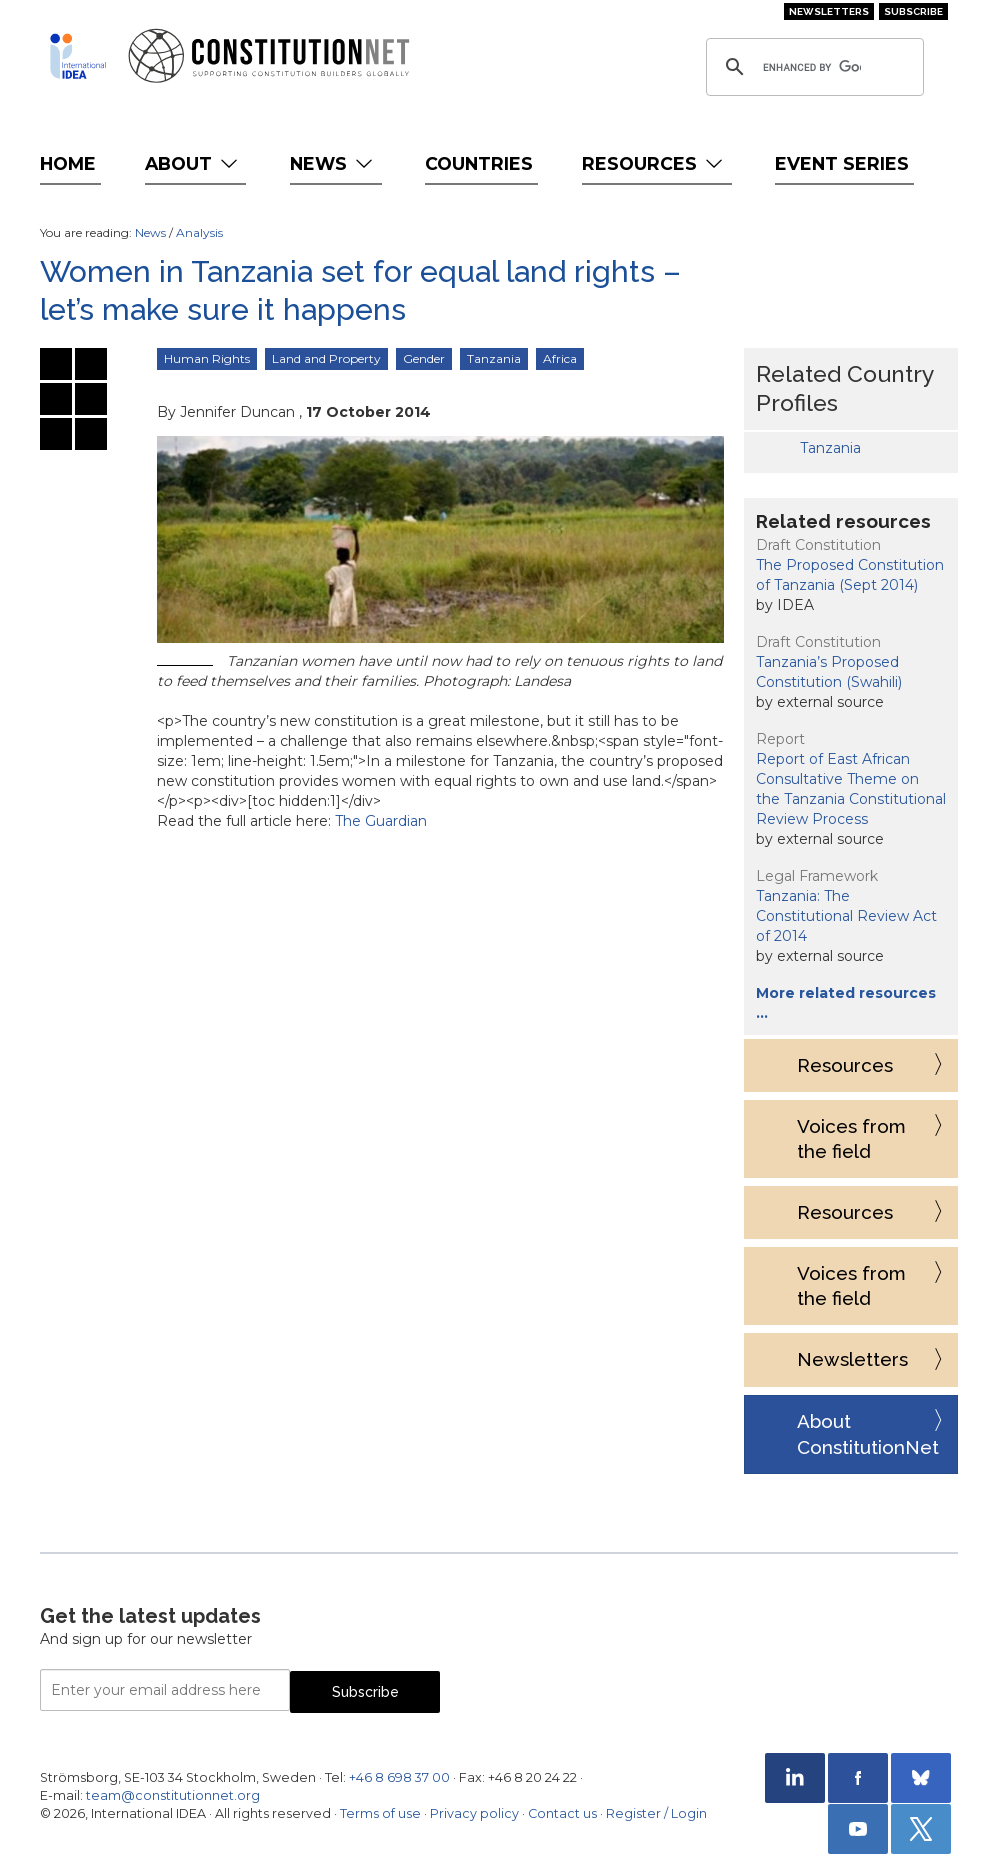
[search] (812, 67)
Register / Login (656, 1813)
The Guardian (381, 821)
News (333, 163)
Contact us (562, 1813)
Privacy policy (474, 1813)
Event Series (842, 163)
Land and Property (326, 358)
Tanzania (494, 358)
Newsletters (829, 11)
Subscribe (913, 11)
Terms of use (380, 1813)
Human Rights (207, 358)
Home (68, 163)
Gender (424, 358)
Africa (560, 358)
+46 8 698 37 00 (399, 1777)
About (193, 163)
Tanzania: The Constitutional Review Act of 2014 (846, 916)
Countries (479, 163)
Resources (654, 163)
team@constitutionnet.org (173, 1795)
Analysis (199, 232)
